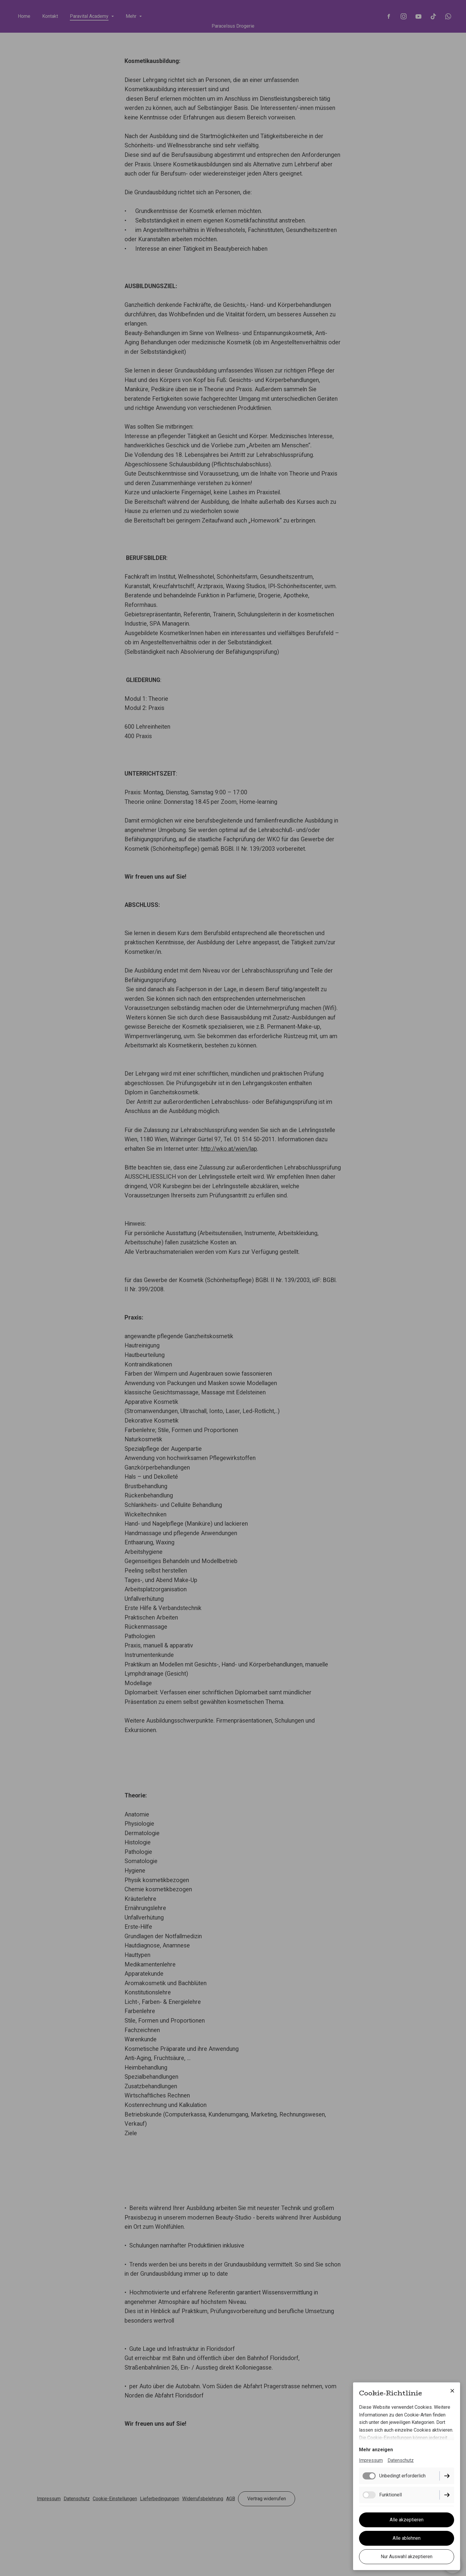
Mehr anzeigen (376, 2450)
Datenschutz (401, 2460)
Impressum (371, 2460)
